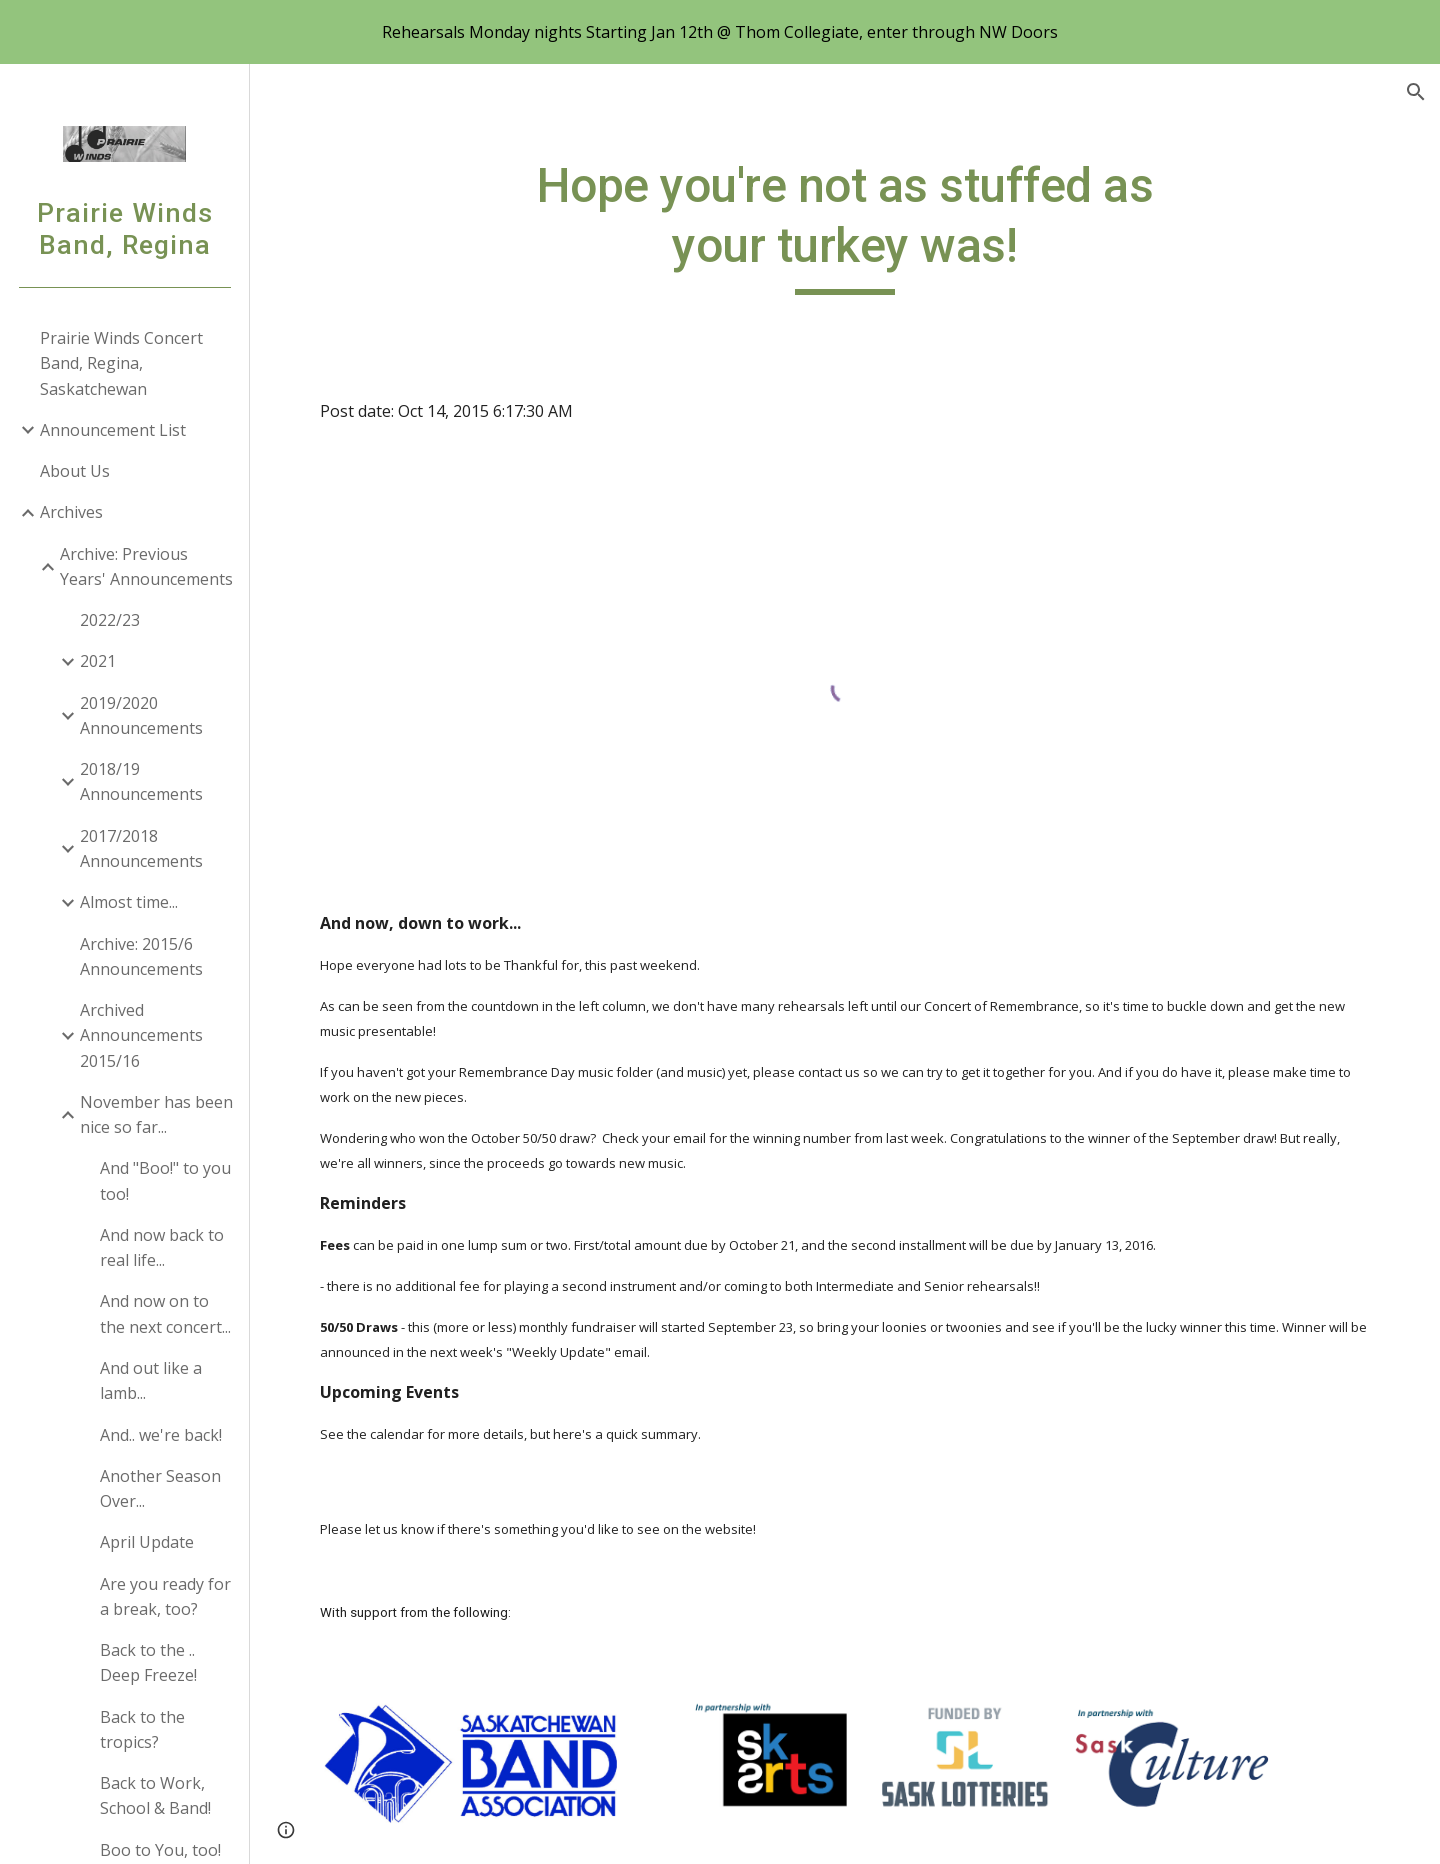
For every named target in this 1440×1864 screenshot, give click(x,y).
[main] (845, 225)
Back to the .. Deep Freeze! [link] (148, 1662)
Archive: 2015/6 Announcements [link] (141, 956)
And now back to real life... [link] (162, 1247)
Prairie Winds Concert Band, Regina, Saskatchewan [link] (121, 363)
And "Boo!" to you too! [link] (165, 1180)
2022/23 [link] (110, 620)
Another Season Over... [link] (160, 1488)
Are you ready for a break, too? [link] (165, 1596)
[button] (1416, 92)
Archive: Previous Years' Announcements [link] (146, 566)
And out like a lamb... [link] (151, 1380)
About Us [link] (75, 471)
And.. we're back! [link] (161, 1435)
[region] (720, 32)
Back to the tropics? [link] (142, 1729)
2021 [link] (98, 661)
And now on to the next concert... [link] (165, 1313)
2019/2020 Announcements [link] (141, 715)
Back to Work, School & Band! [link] (155, 1795)
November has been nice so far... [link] (156, 1114)
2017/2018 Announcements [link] (141, 848)
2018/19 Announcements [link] (141, 781)
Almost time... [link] (129, 902)
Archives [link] (71, 512)
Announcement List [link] (113, 430)
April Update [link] (147, 1542)
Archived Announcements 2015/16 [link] (141, 1035)
